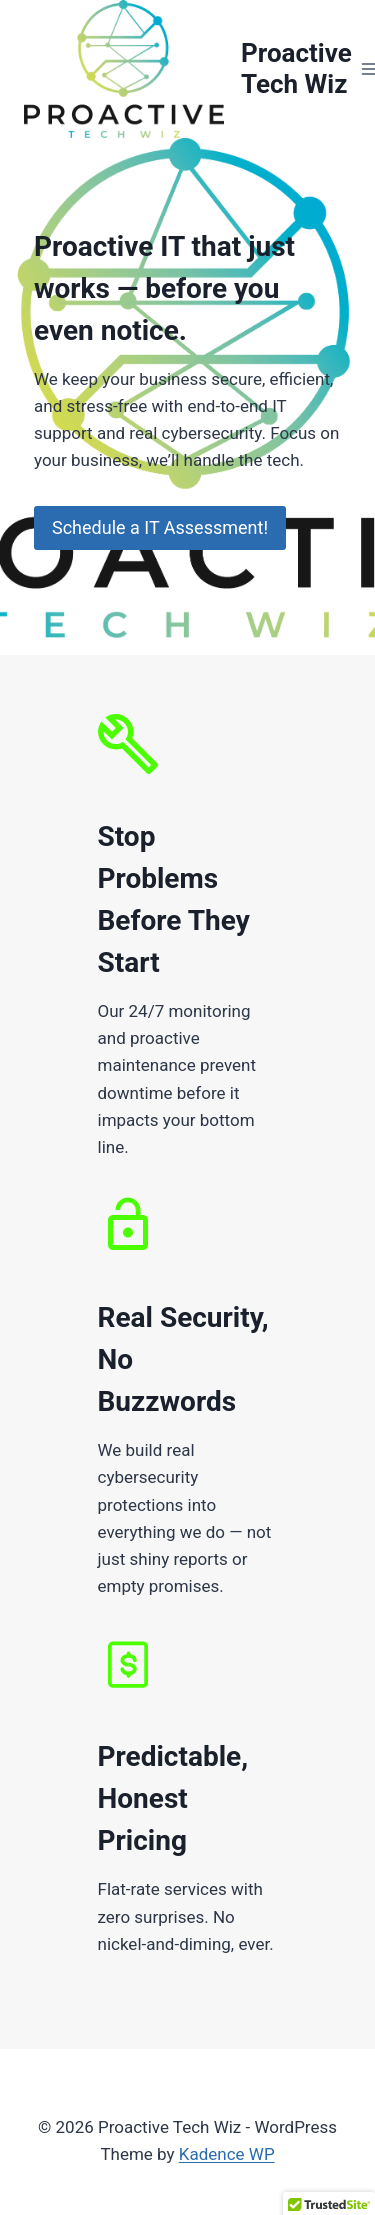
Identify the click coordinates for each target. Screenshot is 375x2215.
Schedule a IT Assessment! (160, 527)
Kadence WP (227, 2154)
